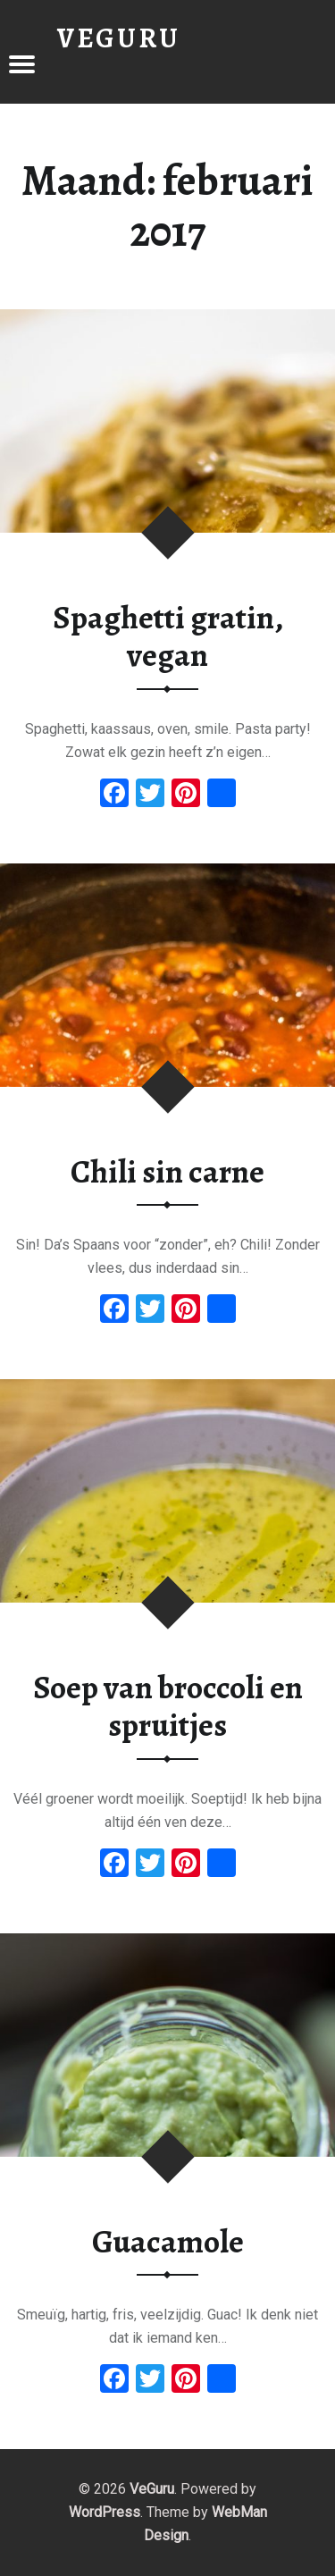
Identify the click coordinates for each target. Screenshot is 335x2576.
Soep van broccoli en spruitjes (168, 1706)
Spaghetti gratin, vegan (168, 637)
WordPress (104, 2512)
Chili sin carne (167, 1171)
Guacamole (168, 2241)
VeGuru (152, 2488)
